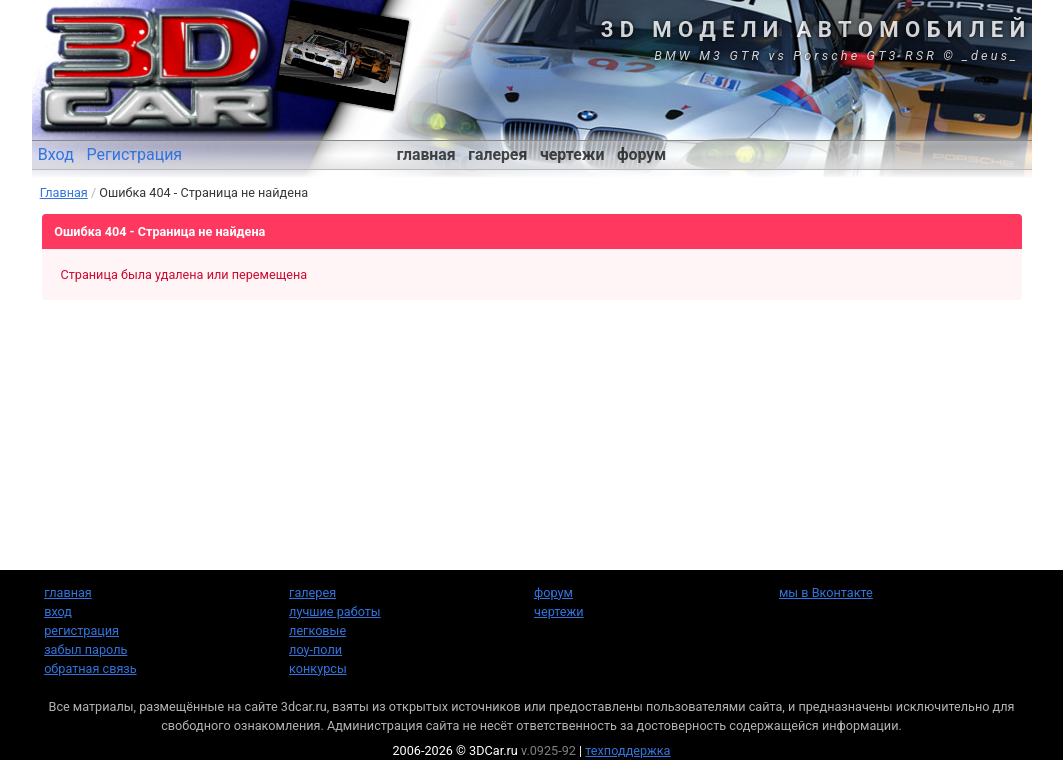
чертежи (572, 154)
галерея (497, 154)
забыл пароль (85, 649)
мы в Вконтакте (826, 592)
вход (58, 611)
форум (641, 154)
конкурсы (318, 668)
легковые (317, 630)
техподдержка (627, 750)
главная (426, 154)
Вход (56, 154)
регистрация (81, 630)
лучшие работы (335, 611)
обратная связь (90, 668)
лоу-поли (315, 649)
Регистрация (134, 154)
